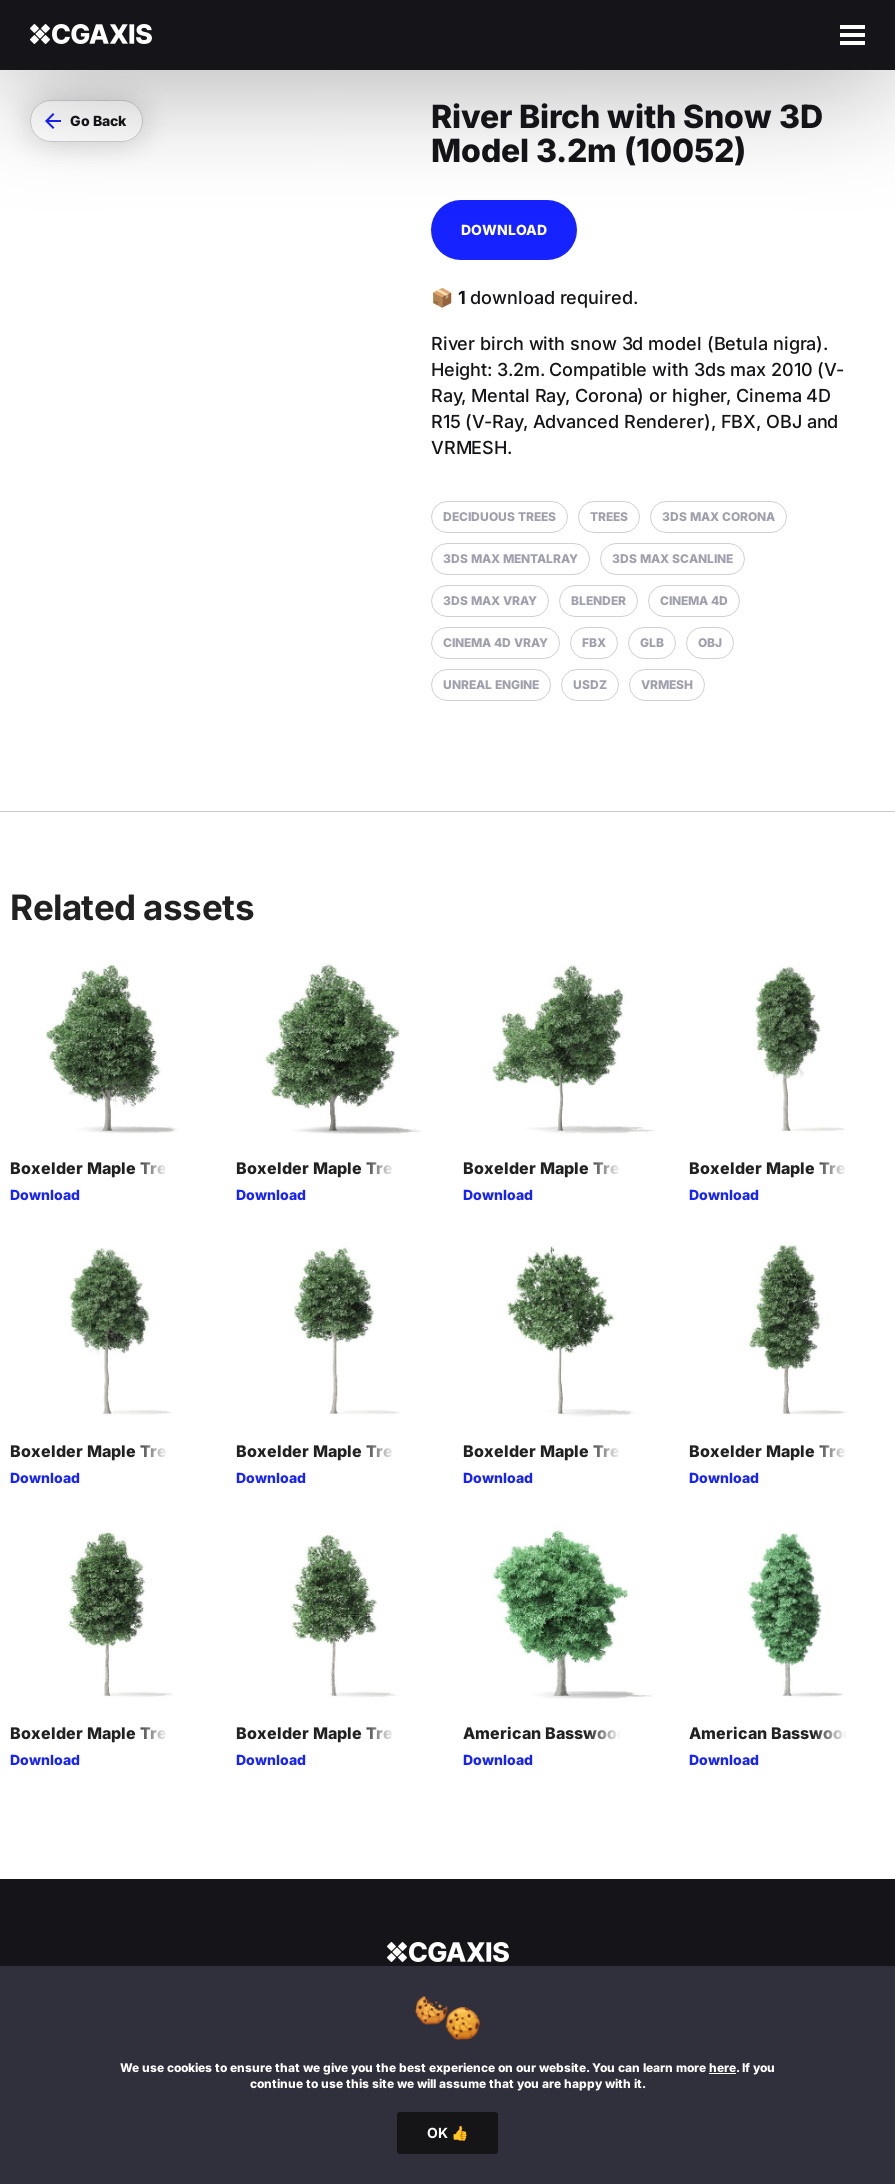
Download (504, 229)
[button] (86, 121)
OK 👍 (447, 2132)
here (722, 2067)
